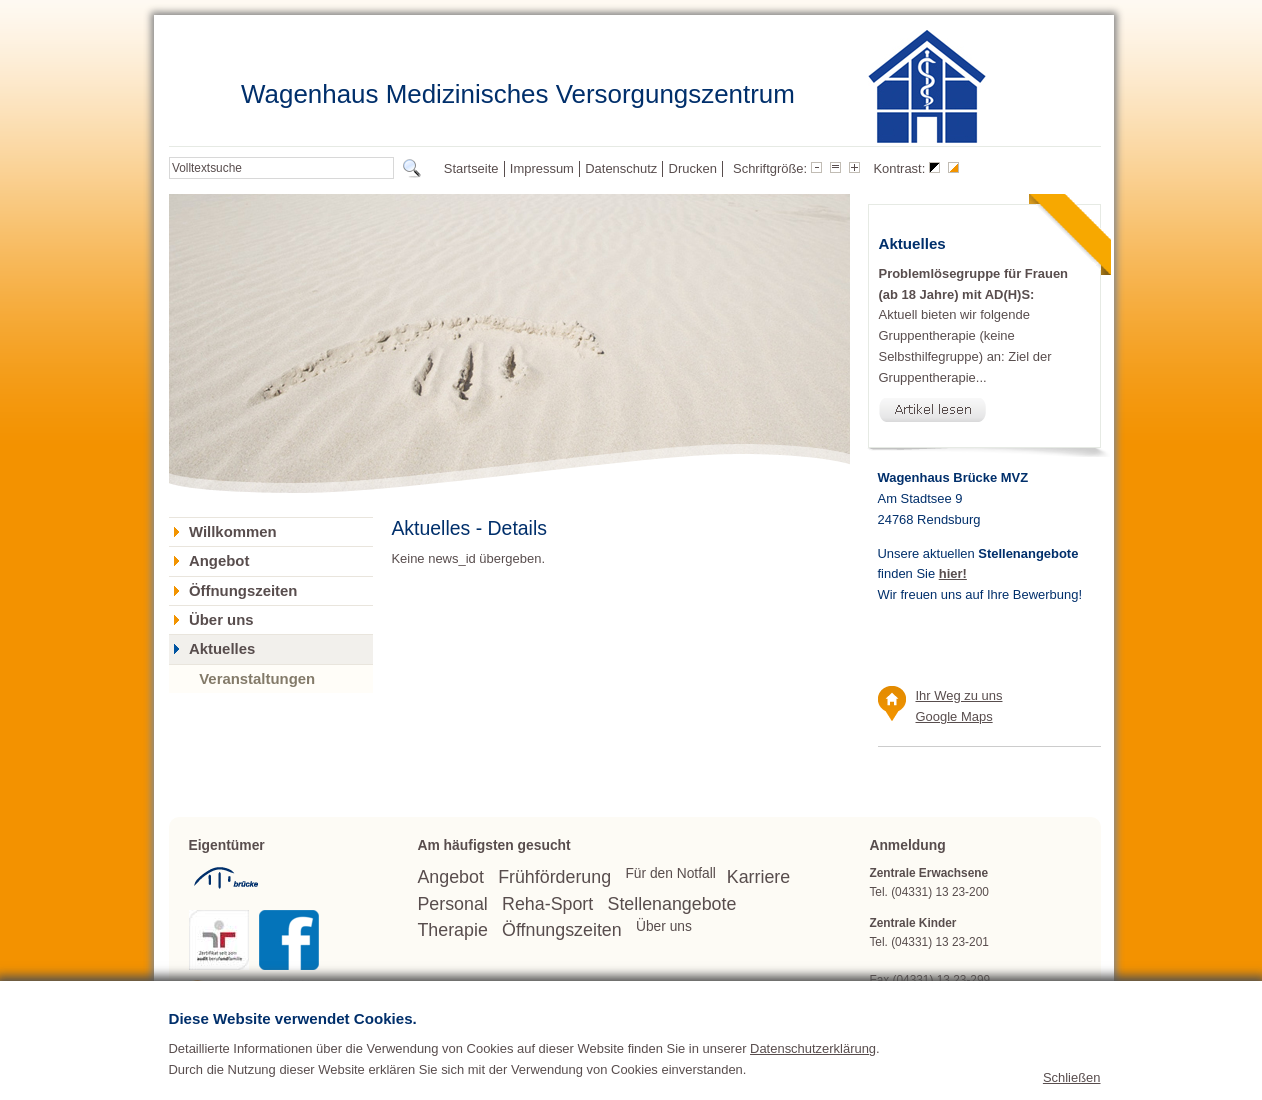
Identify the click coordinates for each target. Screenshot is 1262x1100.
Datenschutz (621, 168)
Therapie (452, 930)
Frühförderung (554, 877)
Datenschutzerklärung (813, 1084)
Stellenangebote (672, 904)
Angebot (219, 561)
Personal (452, 904)
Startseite (471, 168)
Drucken (693, 168)
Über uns (221, 620)
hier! (953, 573)
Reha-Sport (547, 904)
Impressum (542, 168)
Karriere (758, 877)
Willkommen (233, 532)
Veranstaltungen (257, 678)
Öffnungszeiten (243, 591)
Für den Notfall (670, 873)
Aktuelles (222, 649)
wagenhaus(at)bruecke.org (980, 999)
